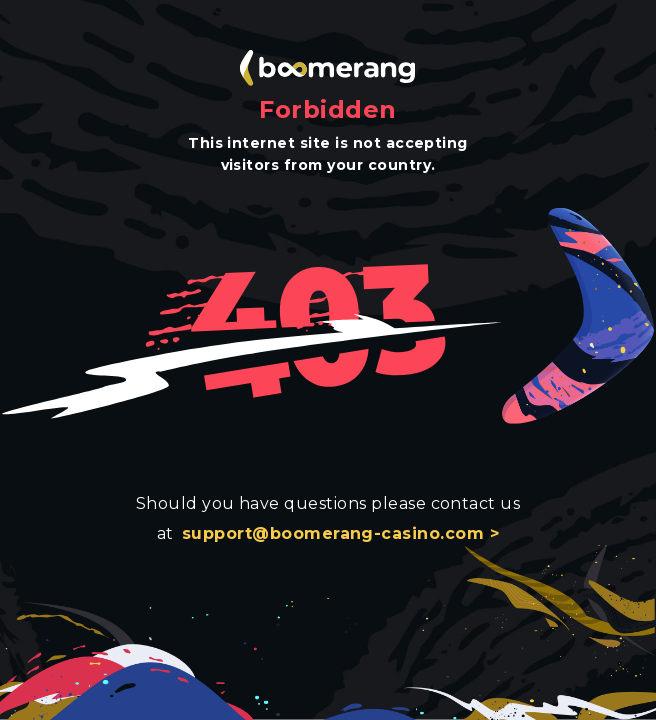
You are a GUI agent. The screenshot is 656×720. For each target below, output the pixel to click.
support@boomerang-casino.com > (340, 533)
